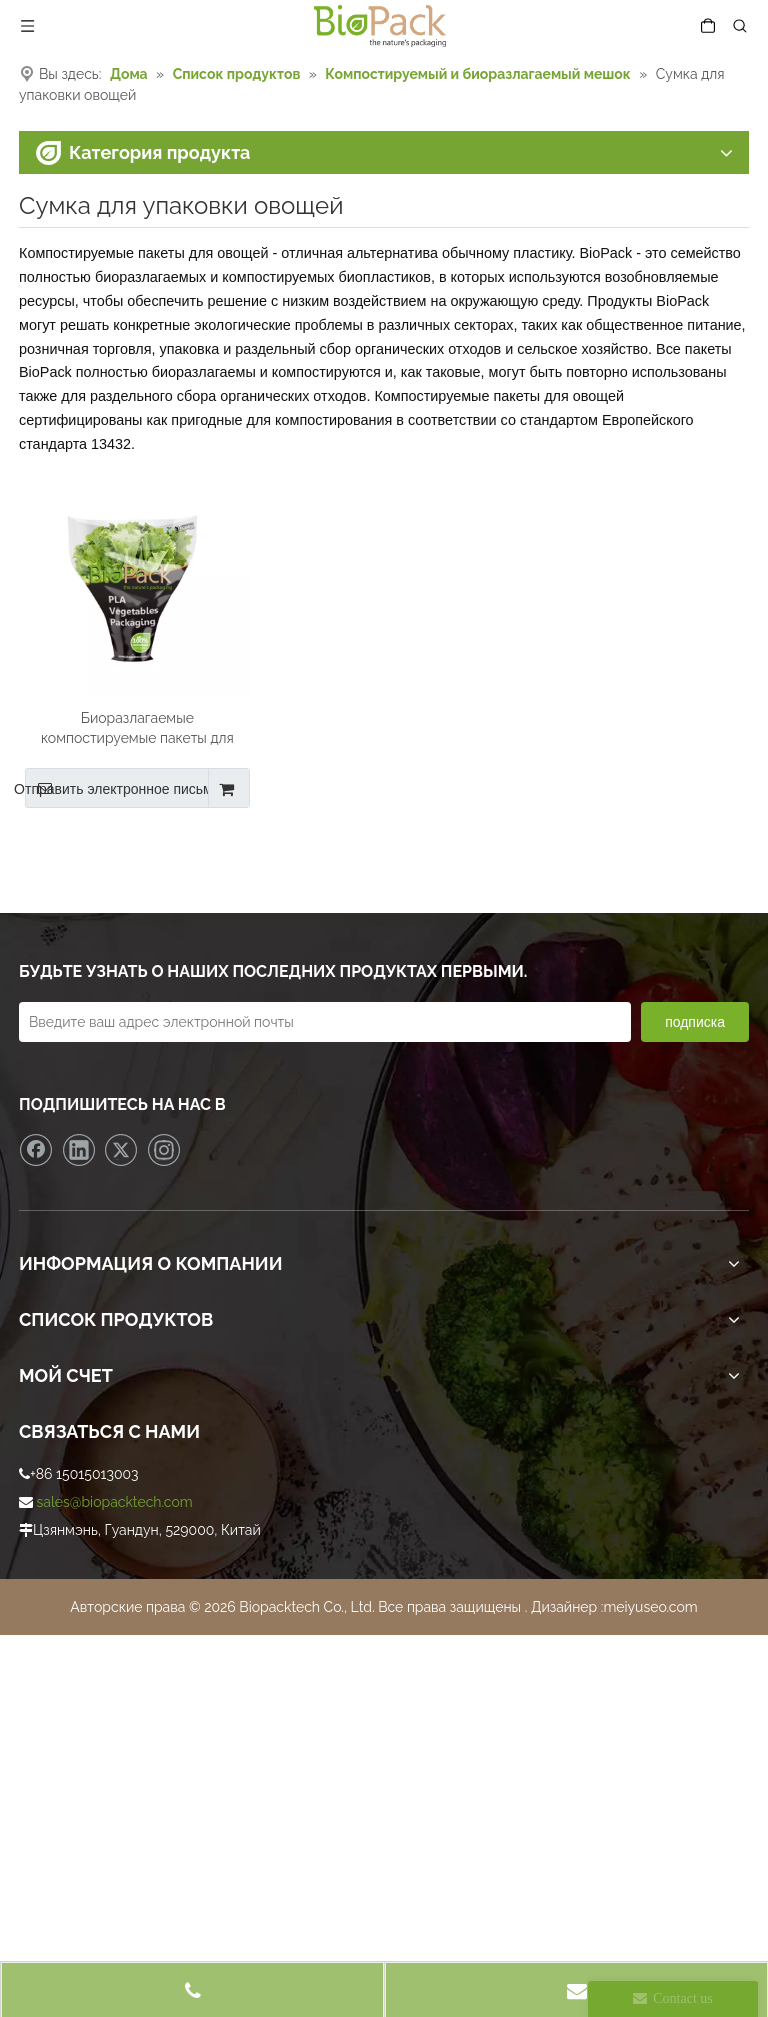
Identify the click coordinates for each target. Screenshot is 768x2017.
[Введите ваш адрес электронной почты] (325, 1022)
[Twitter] (121, 1150)
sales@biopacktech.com (115, 1502)
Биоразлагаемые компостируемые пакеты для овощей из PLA (137, 729)
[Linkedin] (79, 1150)
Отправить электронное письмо (123, 788)
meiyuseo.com (650, 1607)
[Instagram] (164, 1150)
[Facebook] (36, 1150)
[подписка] (695, 1022)
